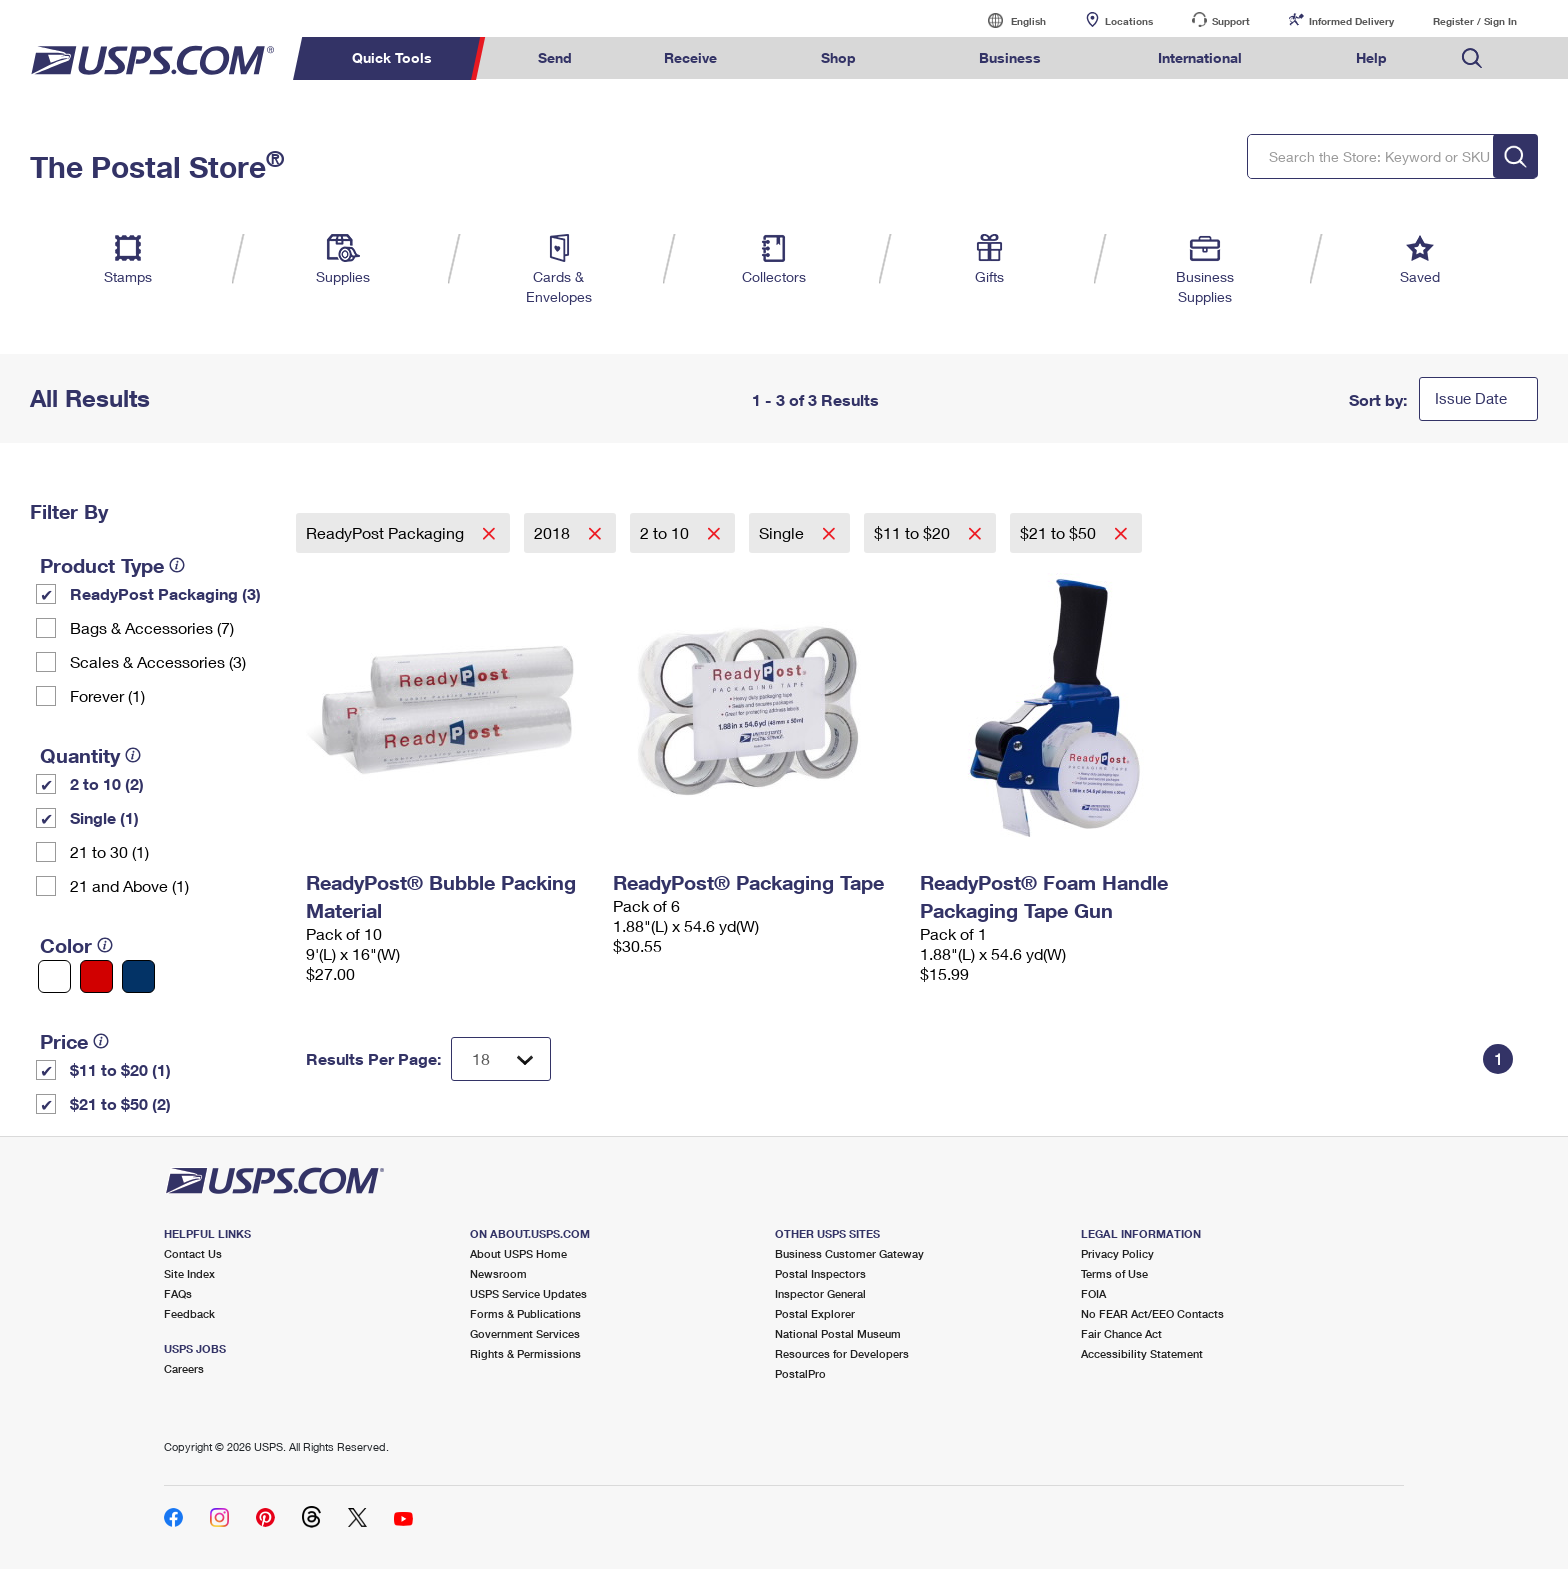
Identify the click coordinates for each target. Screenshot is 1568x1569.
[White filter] (54, 976)
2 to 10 (666, 532)
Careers (184, 1368)
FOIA (1093, 1293)
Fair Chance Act (1121, 1333)
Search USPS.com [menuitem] (1472, 58)
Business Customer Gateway (849, 1253)
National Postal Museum (838, 1333)
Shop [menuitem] (838, 57)
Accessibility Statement (1142, 1353)
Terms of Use (1114, 1273)
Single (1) (104, 817)
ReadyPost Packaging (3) (165, 593)
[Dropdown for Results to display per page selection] (501, 1059)
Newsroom (498, 1273)
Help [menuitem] (1371, 57)
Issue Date (1471, 398)
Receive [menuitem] (690, 57)
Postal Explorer (815, 1313)
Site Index (189, 1273)
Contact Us (193, 1253)
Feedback (189, 1313)
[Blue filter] (138, 976)
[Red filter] (96, 976)
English (1008, 20)
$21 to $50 (1060, 532)
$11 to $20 (914, 532)
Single (783, 532)
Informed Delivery (1351, 21)
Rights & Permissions (525, 1353)
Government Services (525, 1333)
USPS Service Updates (528, 1293)
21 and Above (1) (129, 885)
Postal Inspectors (820, 1273)
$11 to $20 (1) (120, 1069)
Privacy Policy (1117, 1253)
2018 (554, 532)
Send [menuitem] (555, 57)
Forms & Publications (525, 1313)
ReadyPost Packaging (387, 532)
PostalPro (800, 1373)
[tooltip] (177, 565)
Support (1231, 21)
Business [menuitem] (1010, 57)
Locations (1129, 21)
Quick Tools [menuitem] (392, 57)
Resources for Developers (842, 1353)
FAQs (178, 1293)
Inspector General (820, 1293)
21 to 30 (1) (109, 851)
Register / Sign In (1475, 21)
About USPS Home (518, 1253)
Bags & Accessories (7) (152, 627)
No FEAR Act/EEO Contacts (1152, 1313)
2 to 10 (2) (107, 783)
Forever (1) (107, 695)
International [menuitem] (1200, 57)
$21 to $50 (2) (120, 1103)
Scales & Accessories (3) (158, 661)
